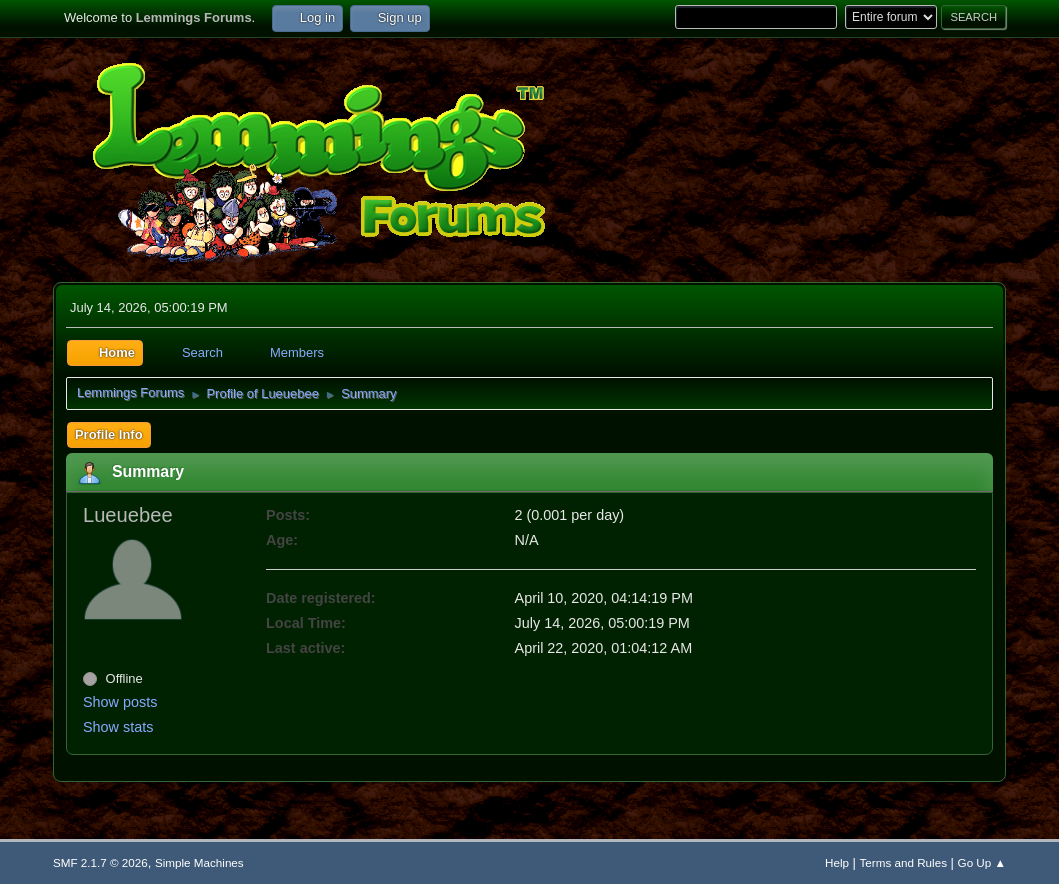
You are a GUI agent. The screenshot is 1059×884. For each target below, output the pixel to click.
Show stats (118, 727)
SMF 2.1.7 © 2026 (100, 862)
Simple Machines (199, 862)
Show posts (120, 702)
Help (837, 862)
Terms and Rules (903, 862)
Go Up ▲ (982, 862)
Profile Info (109, 434)
